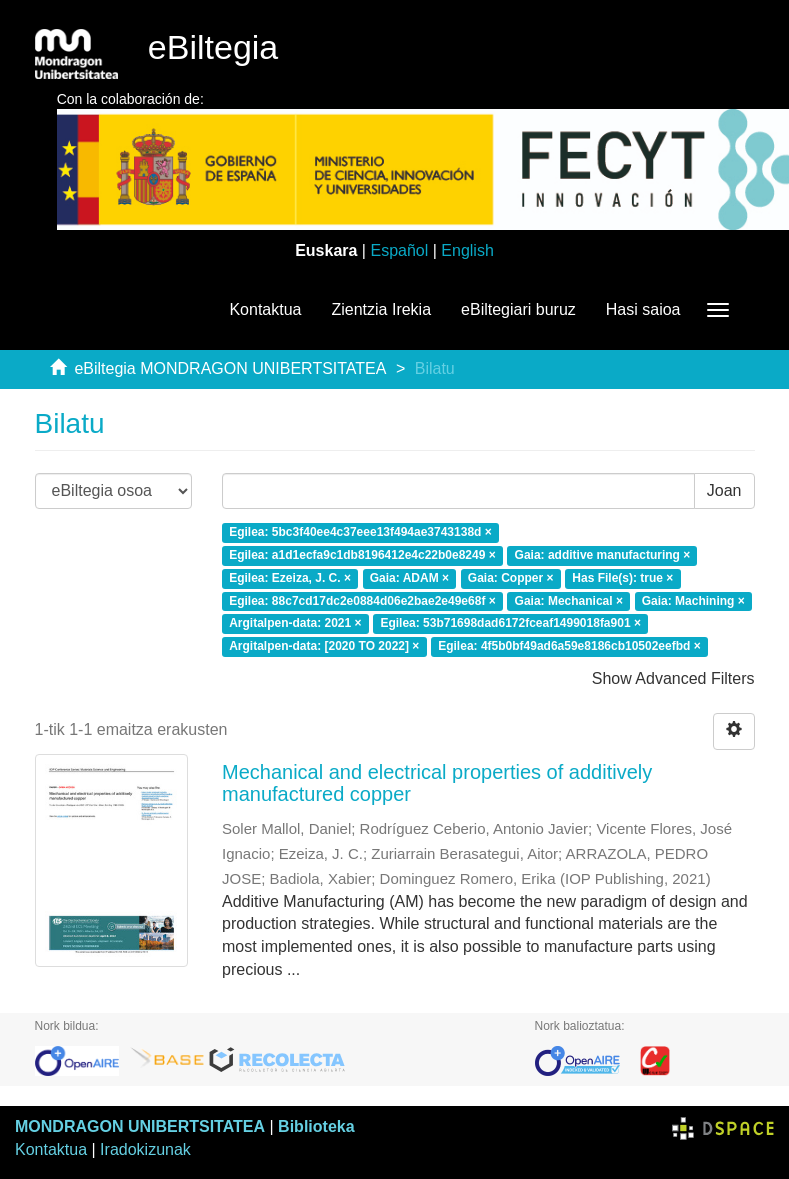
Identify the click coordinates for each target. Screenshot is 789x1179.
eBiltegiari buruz (518, 309)
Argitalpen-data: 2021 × (295, 624)
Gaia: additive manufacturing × (603, 555)
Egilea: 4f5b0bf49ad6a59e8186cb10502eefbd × (569, 647)
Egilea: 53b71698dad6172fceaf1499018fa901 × (510, 624)
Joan (724, 490)
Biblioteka (316, 1126)
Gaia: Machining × (693, 601)
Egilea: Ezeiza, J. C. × (290, 578)
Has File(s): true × (622, 578)
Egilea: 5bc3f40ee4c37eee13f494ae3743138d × (360, 532)
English (467, 250)
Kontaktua (265, 309)
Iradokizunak (145, 1149)
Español (399, 250)
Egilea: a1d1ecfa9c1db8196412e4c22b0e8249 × (362, 555)
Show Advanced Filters (673, 678)
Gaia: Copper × (511, 578)
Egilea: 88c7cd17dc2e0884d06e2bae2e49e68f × (362, 601)
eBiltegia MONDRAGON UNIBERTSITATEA (230, 368)
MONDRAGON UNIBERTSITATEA (140, 1126)
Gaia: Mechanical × (569, 601)
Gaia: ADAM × (409, 578)
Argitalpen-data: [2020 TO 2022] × (324, 647)
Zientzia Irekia (381, 309)
